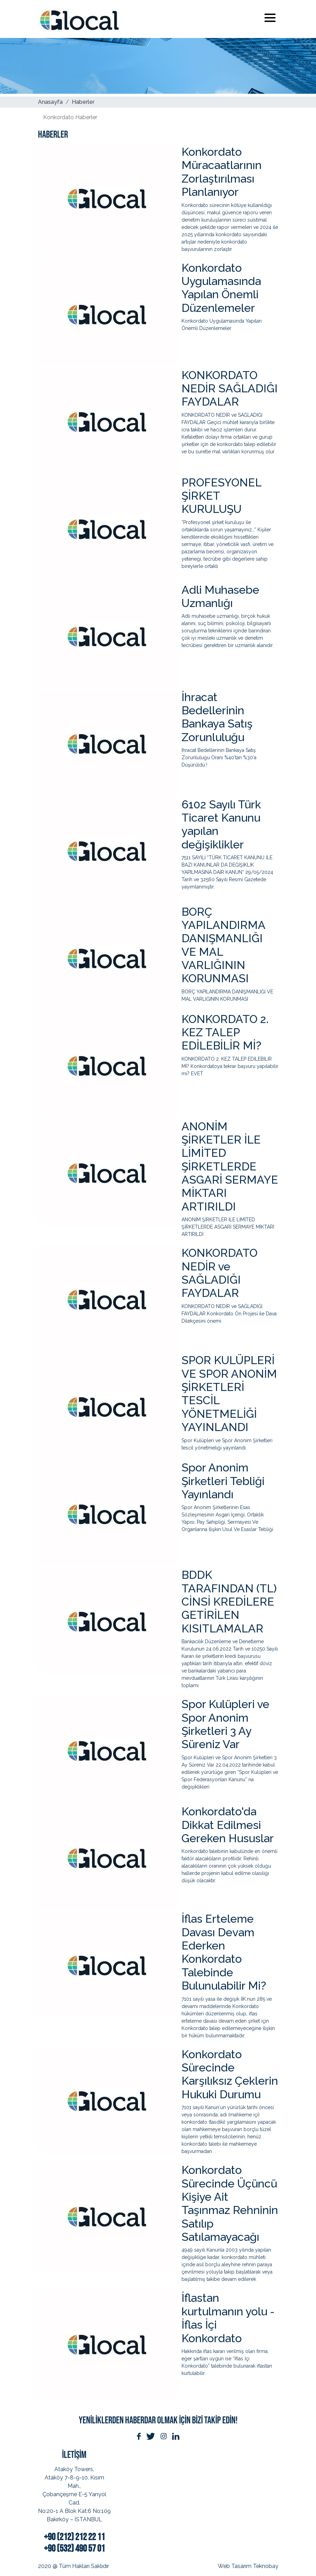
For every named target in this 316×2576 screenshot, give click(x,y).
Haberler (83, 102)
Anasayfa (50, 102)
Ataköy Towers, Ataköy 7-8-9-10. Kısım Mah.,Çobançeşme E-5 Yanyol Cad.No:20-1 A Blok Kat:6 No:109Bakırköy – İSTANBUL (74, 2494)
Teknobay (265, 2566)
